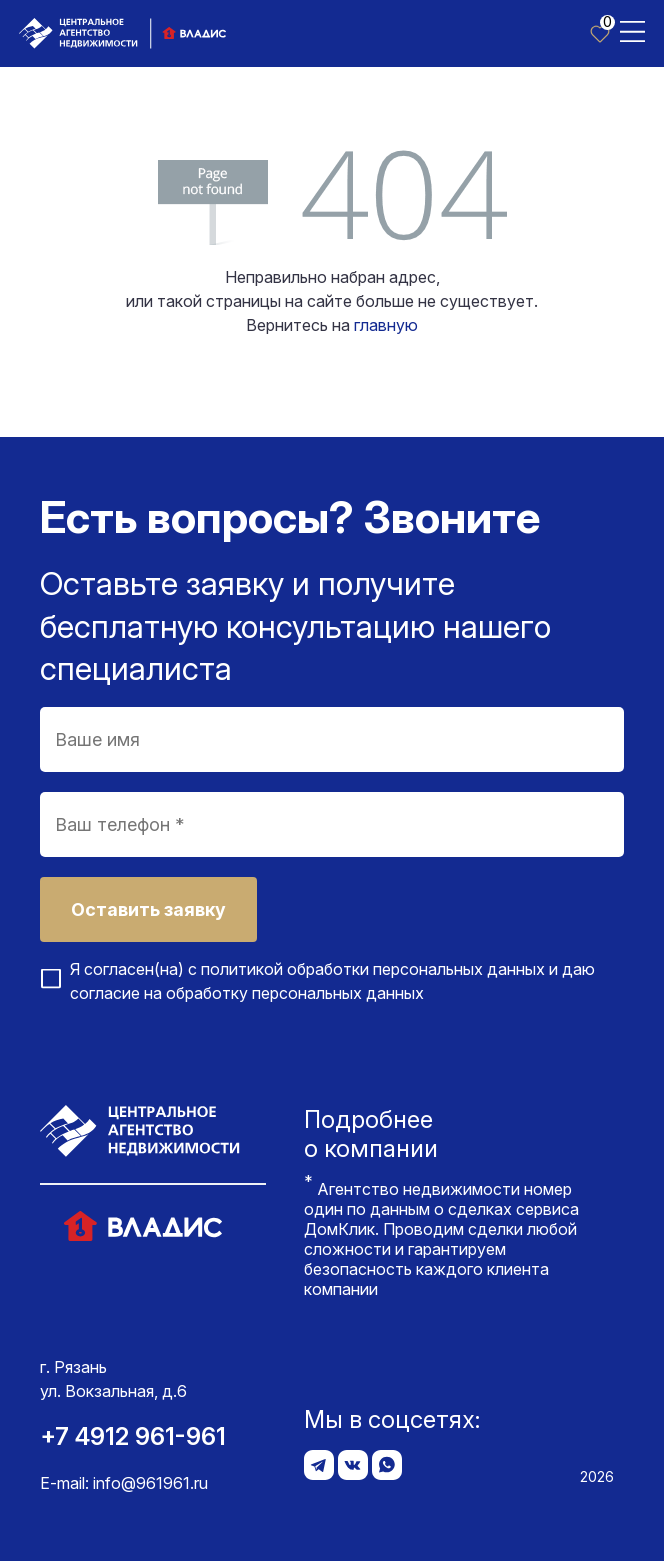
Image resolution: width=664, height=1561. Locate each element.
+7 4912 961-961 (133, 1436)
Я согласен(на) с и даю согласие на (332, 981)
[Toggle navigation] (632, 30)
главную (386, 325)
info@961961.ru (150, 1483)
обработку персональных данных (295, 993)
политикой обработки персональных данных (373, 969)
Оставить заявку (148, 909)
